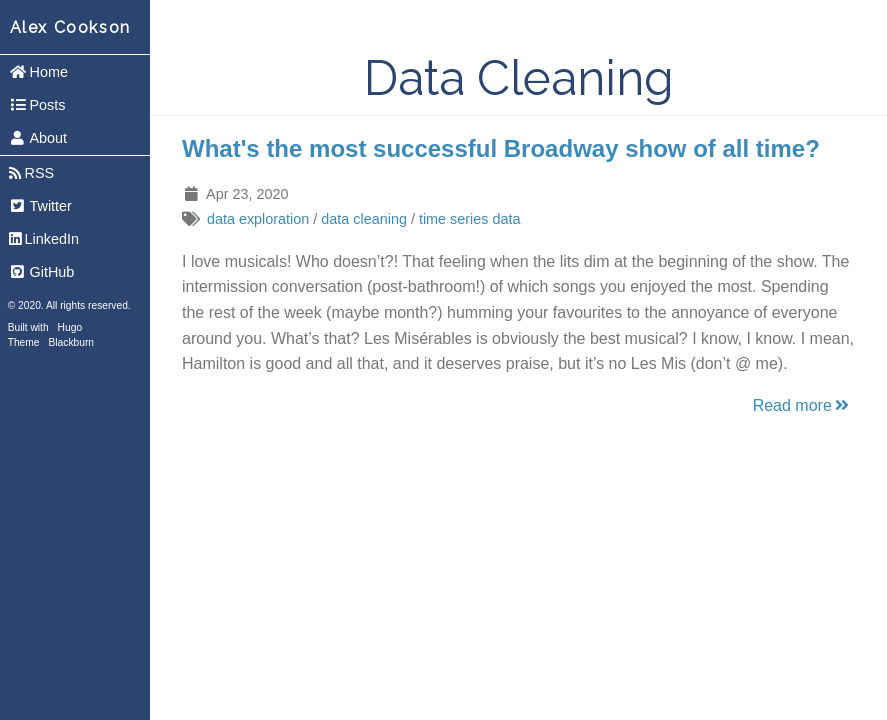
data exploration (258, 219)
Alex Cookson (70, 27)
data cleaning (364, 219)
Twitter (40, 206)
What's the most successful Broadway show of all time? (501, 148)
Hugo (70, 327)
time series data (470, 219)
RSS (31, 173)
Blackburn (72, 342)
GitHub (42, 272)
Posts (37, 105)
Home (38, 72)
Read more (802, 405)
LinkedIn (44, 239)
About (38, 138)
